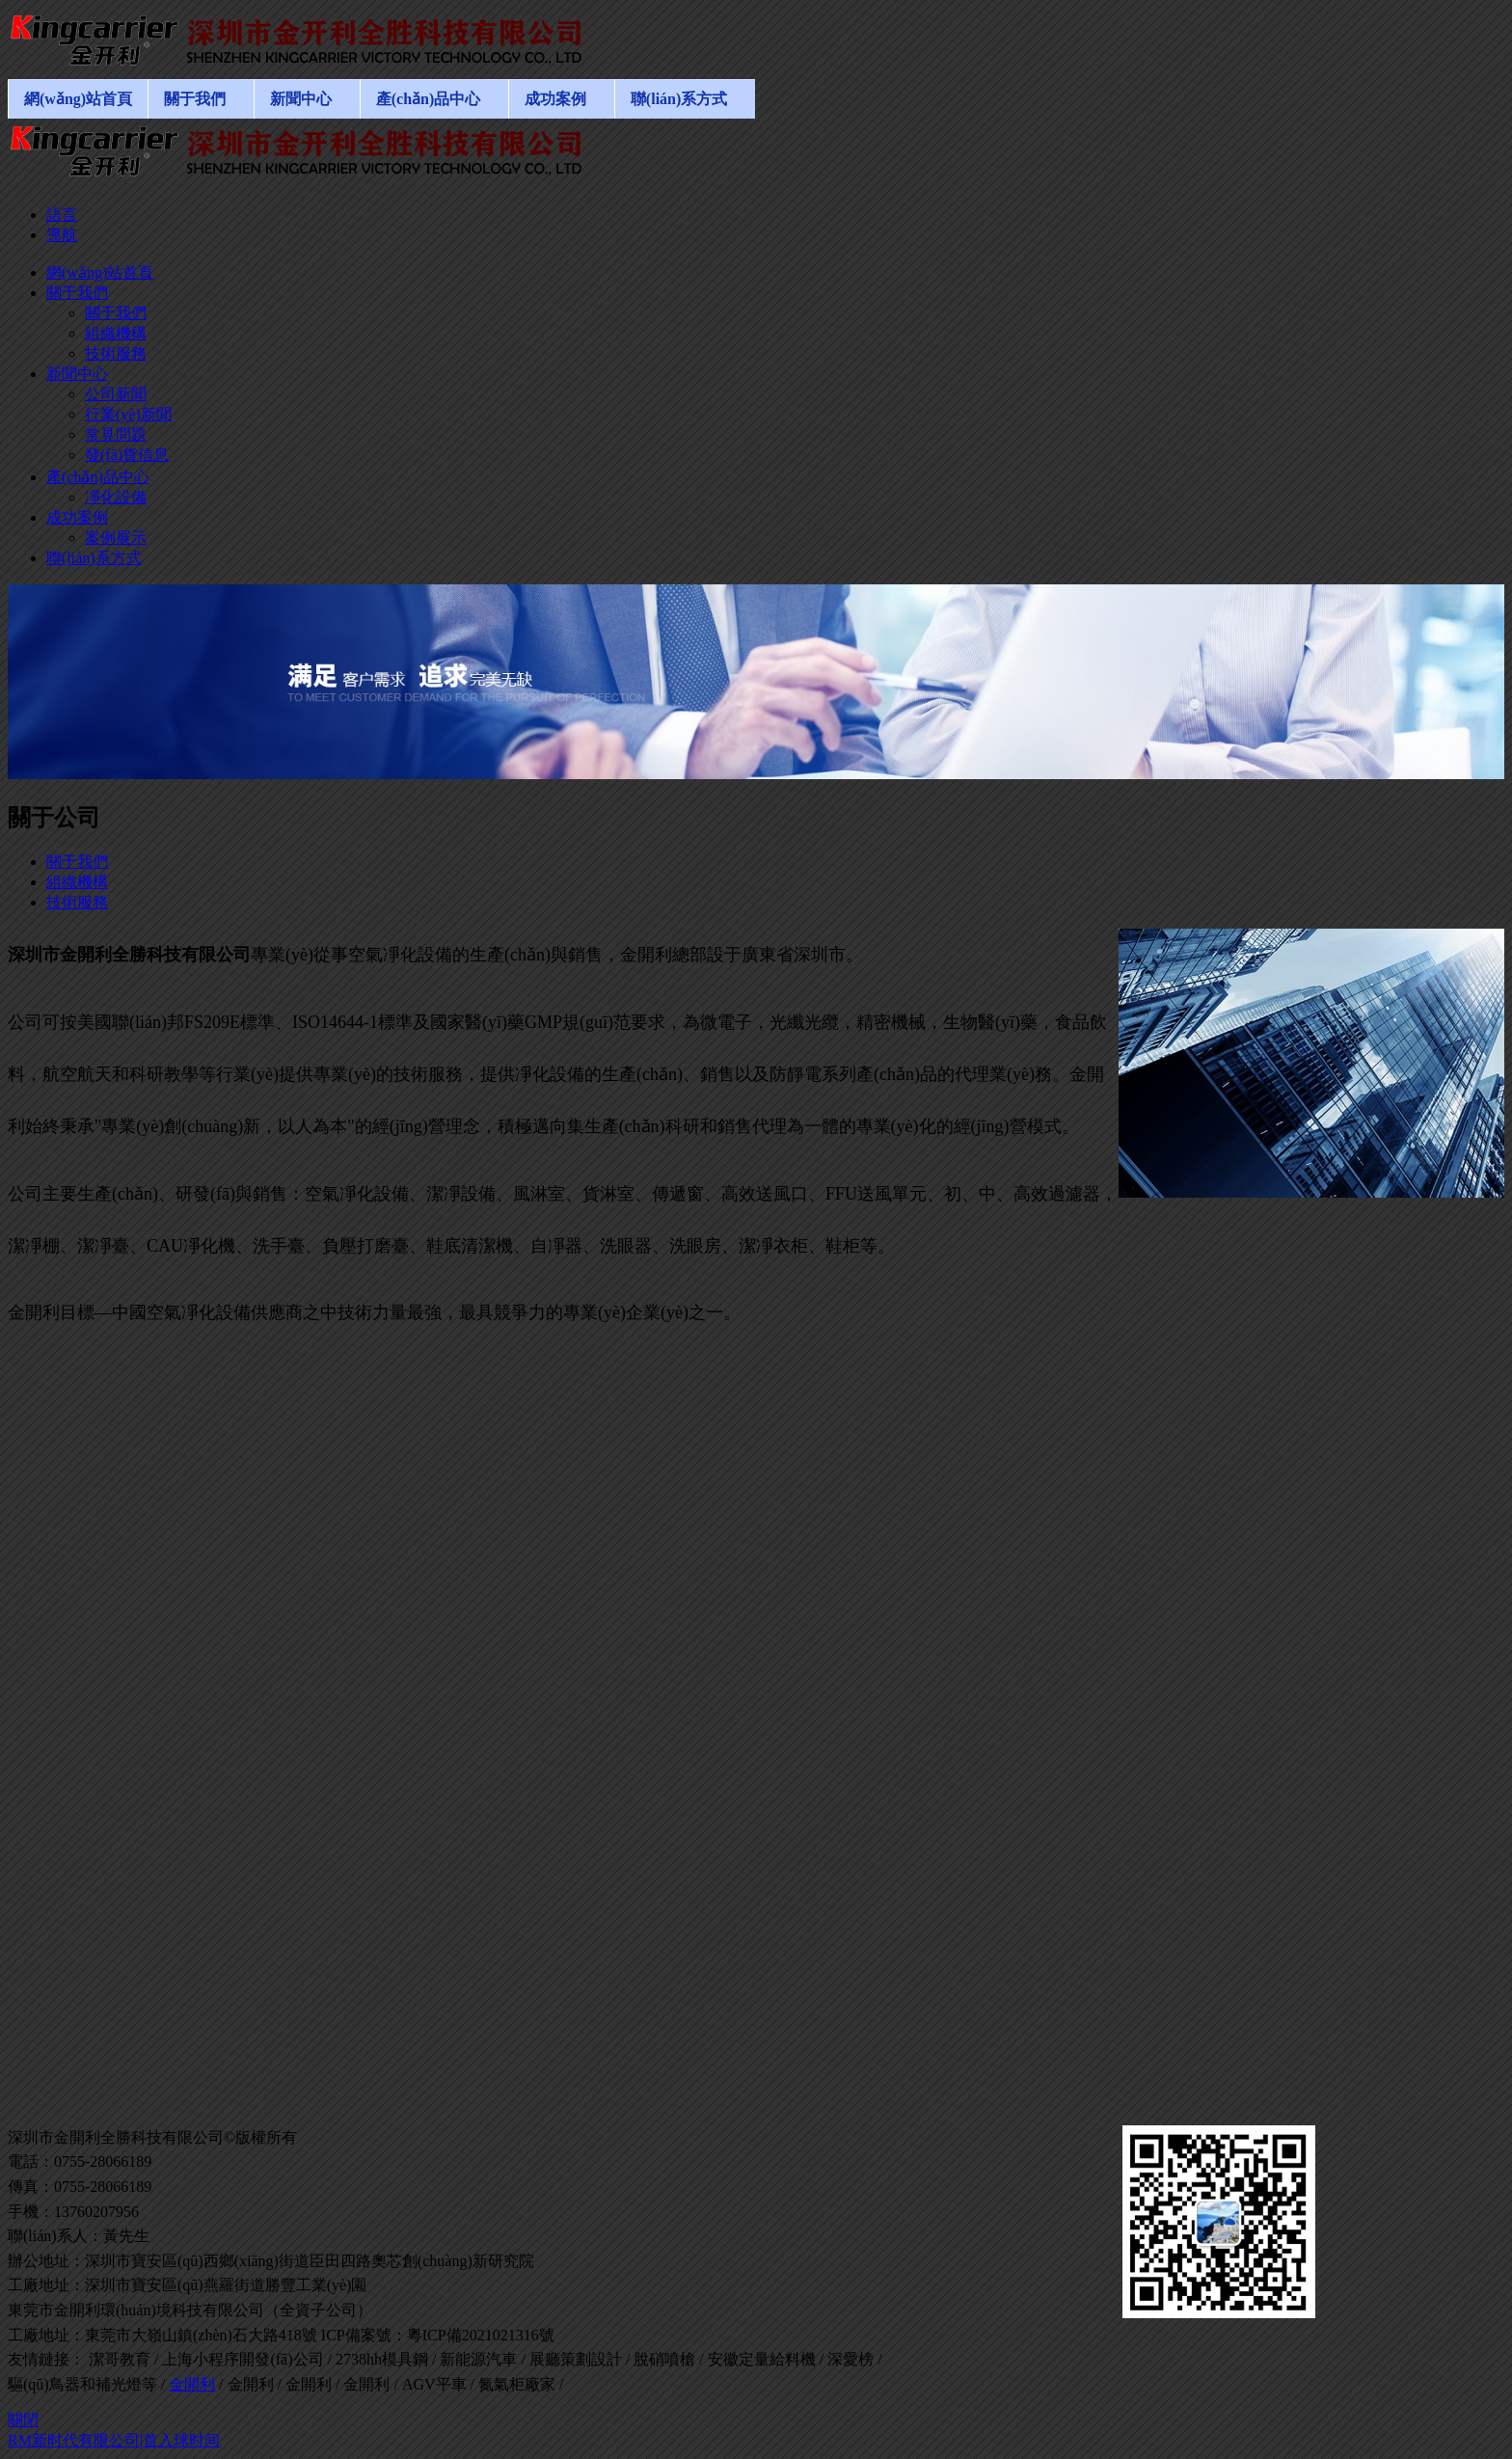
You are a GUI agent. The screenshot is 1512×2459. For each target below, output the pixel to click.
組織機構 (77, 882)
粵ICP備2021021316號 (480, 2335)
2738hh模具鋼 (382, 2359)
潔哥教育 (119, 2359)
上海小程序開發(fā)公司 (242, 2359)
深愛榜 (850, 2359)
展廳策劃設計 (575, 2359)
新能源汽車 (478, 2359)
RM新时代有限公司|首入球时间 (114, 2440)
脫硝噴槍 (664, 2359)
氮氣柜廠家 (516, 2384)
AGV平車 (434, 2384)
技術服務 (77, 902)
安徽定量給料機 (762, 2359)
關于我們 (77, 861)
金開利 (192, 2384)
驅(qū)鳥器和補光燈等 (82, 2384)
